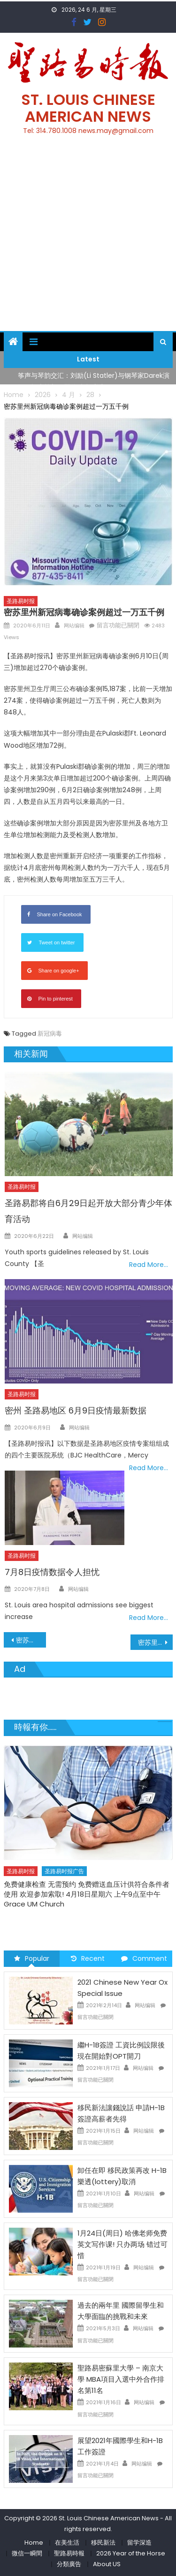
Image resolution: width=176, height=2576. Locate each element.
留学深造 (139, 2542)
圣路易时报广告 (64, 1871)
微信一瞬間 (27, 2553)
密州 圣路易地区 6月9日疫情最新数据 (75, 1410)
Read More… (148, 1264)
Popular (31, 1958)
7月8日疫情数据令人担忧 (52, 1572)
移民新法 (103, 2542)
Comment (144, 1958)
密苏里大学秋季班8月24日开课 (31, 1640)
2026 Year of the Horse (130, 2553)
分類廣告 (69, 2564)
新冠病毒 (50, 1033)
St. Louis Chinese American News (88, 108)
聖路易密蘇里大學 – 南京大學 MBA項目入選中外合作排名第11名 (120, 2379)
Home (33, 2542)
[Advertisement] (88, 238)
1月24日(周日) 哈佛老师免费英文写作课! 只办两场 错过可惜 (122, 2244)
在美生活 (67, 2542)
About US (107, 2564)
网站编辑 (74, 625)
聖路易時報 (69, 2553)
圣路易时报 (21, 601)
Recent (88, 1958)
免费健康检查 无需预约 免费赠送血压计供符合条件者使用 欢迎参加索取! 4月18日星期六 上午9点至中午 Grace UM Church (86, 1894)
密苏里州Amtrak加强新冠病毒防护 (155, 1642)
